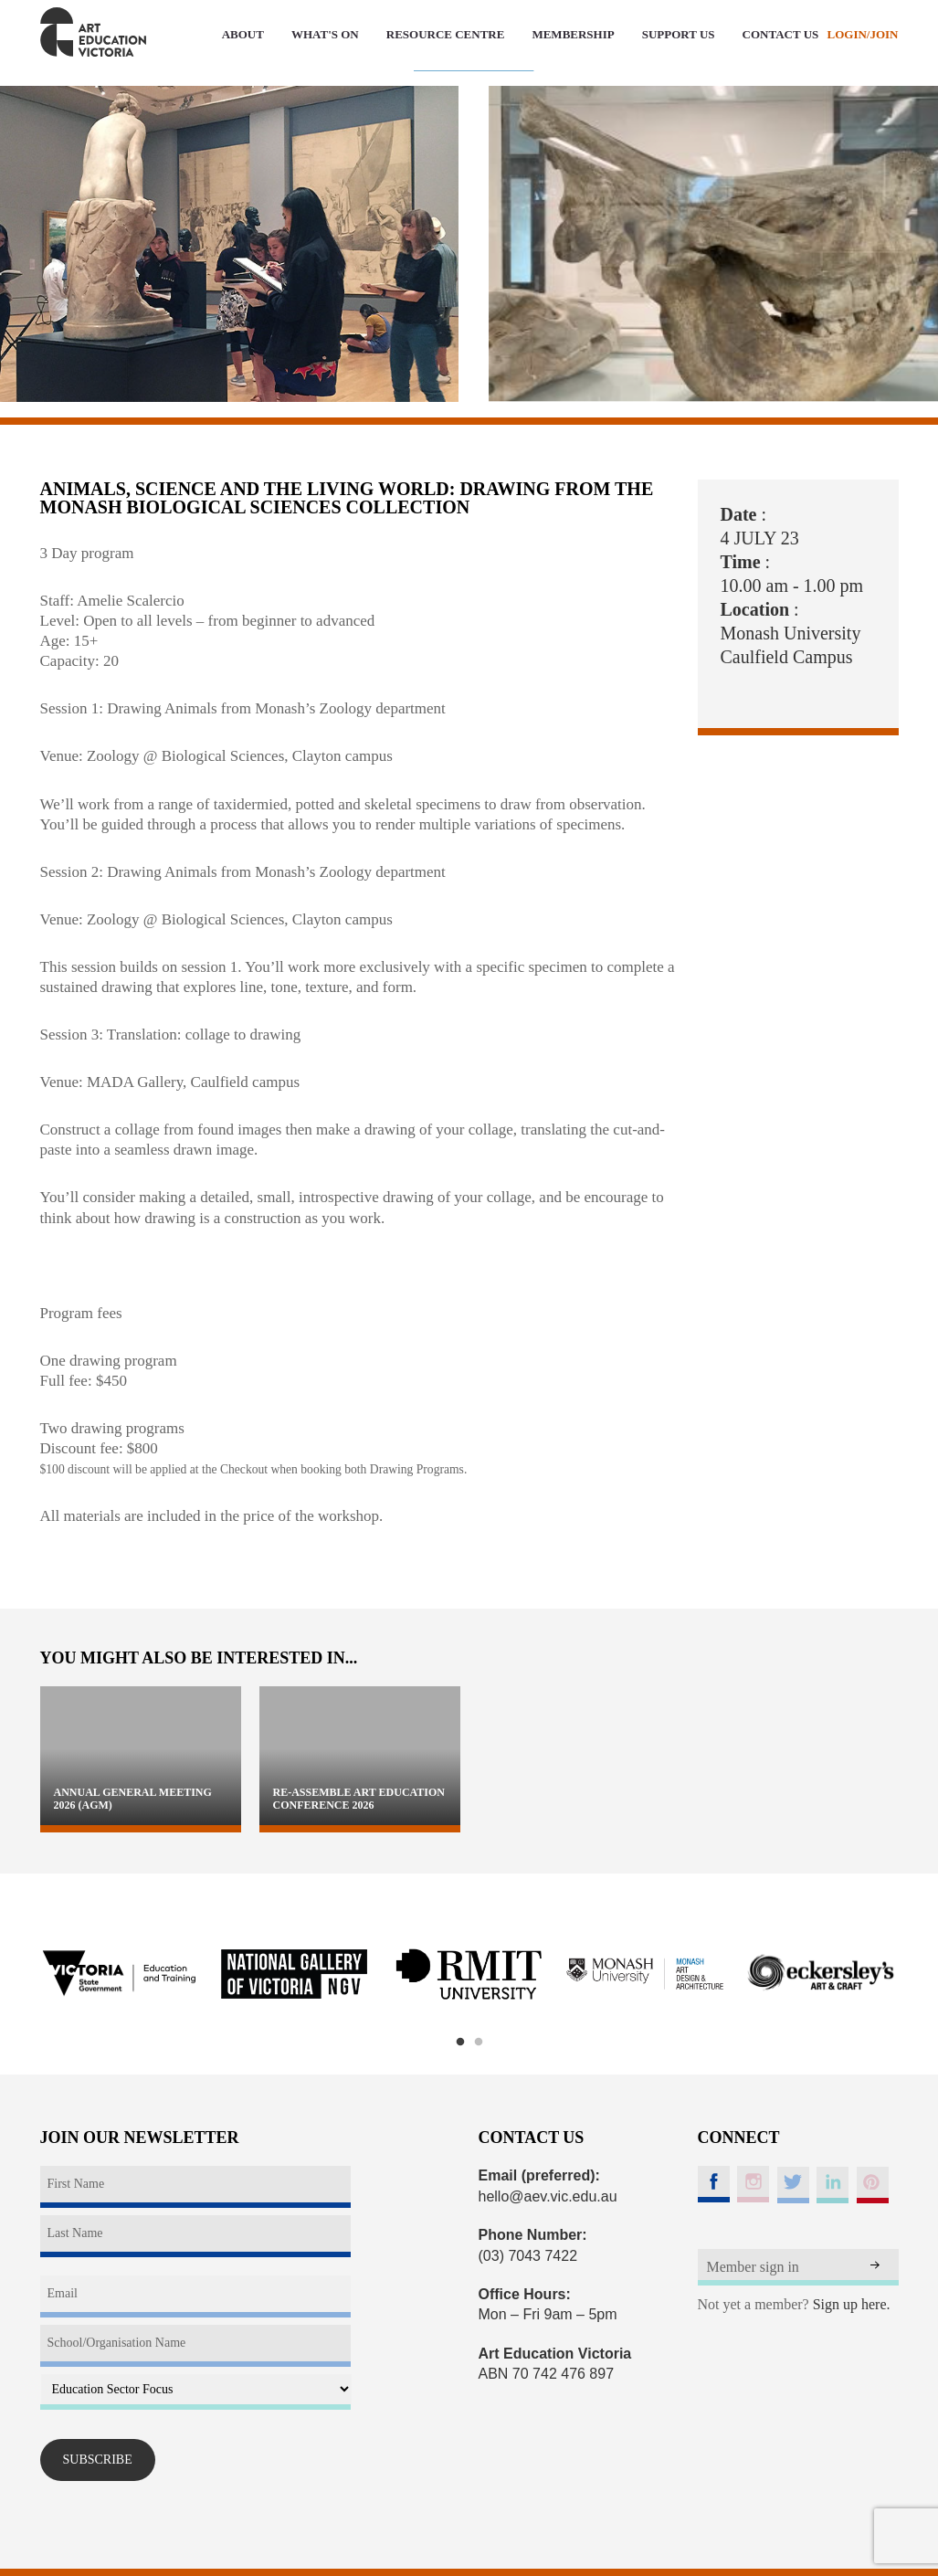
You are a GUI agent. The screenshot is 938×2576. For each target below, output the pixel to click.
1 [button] (460, 2042)
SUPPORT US (678, 34)
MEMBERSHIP (573, 34)
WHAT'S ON (325, 34)
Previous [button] (17, 1974)
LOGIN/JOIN (862, 34)
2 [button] (478, 2042)
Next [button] (921, 1974)
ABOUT (243, 34)
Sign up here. (852, 2304)
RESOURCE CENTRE (445, 34)
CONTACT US (781, 34)
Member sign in (753, 2267)
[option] (118, 1975)
